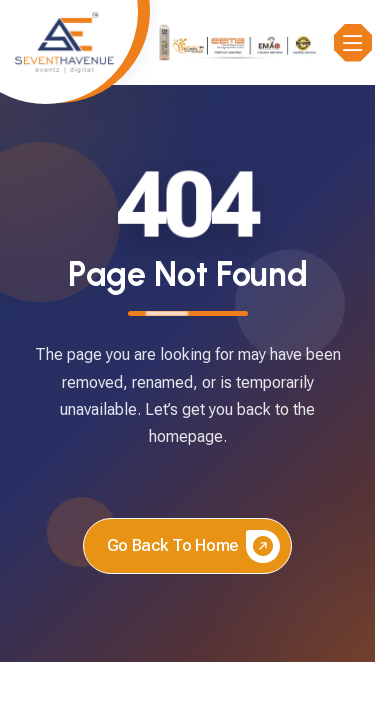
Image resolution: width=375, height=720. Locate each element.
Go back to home (193, 546)
